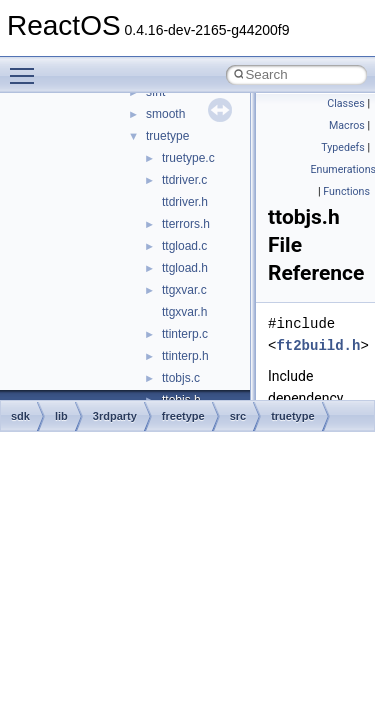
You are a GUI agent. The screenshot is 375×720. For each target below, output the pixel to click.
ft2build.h (318, 345)
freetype (183, 416)
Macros (347, 125)
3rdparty (115, 416)
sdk (20, 416)
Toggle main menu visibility (27, 67)
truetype (167, 136)
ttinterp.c (185, 334)
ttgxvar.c (184, 290)
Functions (346, 191)
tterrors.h (186, 224)
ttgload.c (184, 246)
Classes (345, 103)
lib (61, 416)
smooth (165, 114)
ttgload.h (185, 268)
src (238, 416)
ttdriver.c (184, 180)
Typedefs (343, 147)
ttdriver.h (185, 202)
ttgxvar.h (184, 312)
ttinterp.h (185, 356)
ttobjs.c (181, 378)
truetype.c (188, 158)
